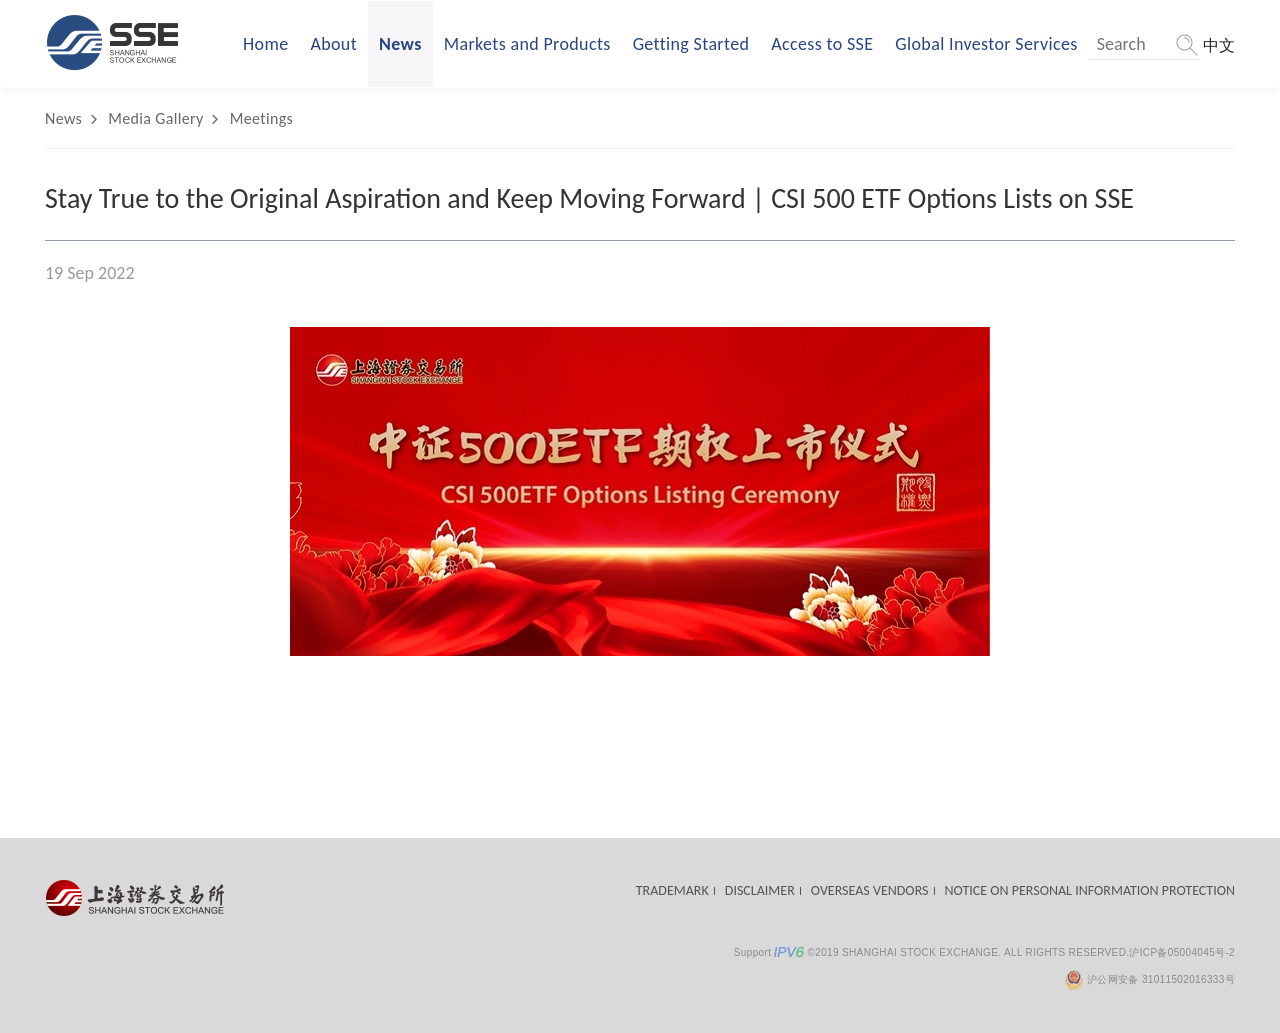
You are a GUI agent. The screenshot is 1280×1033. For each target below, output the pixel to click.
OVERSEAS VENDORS (870, 890)
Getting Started (691, 44)
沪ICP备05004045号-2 (1182, 952)
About (333, 44)
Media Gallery (156, 118)
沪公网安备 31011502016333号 (1149, 979)
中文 (1219, 45)
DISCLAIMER (760, 890)
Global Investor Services (986, 44)
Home (265, 44)
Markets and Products (527, 44)
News (400, 44)
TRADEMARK (672, 890)
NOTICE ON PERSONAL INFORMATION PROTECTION (1090, 890)
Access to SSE (822, 44)
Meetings (262, 118)
